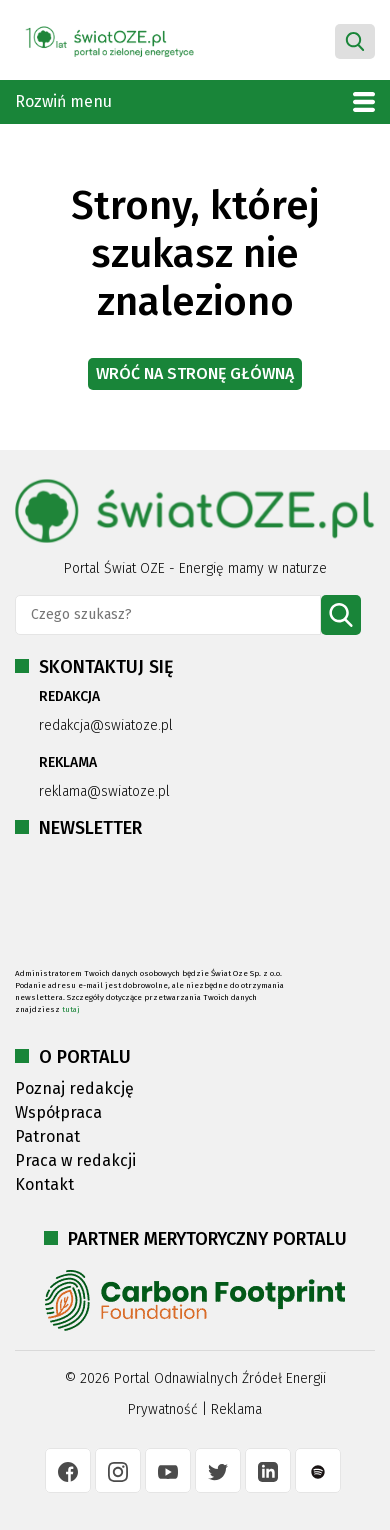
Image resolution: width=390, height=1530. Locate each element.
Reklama (236, 1409)
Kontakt (44, 1184)
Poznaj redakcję (74, 1088)
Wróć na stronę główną (195, 373)
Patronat (47, 1136)
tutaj (71, 1009)
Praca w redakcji (75, 1160)
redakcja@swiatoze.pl (106, 725)
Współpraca (58, 1112)
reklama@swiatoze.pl (104, 791)
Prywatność (163, 1409)
